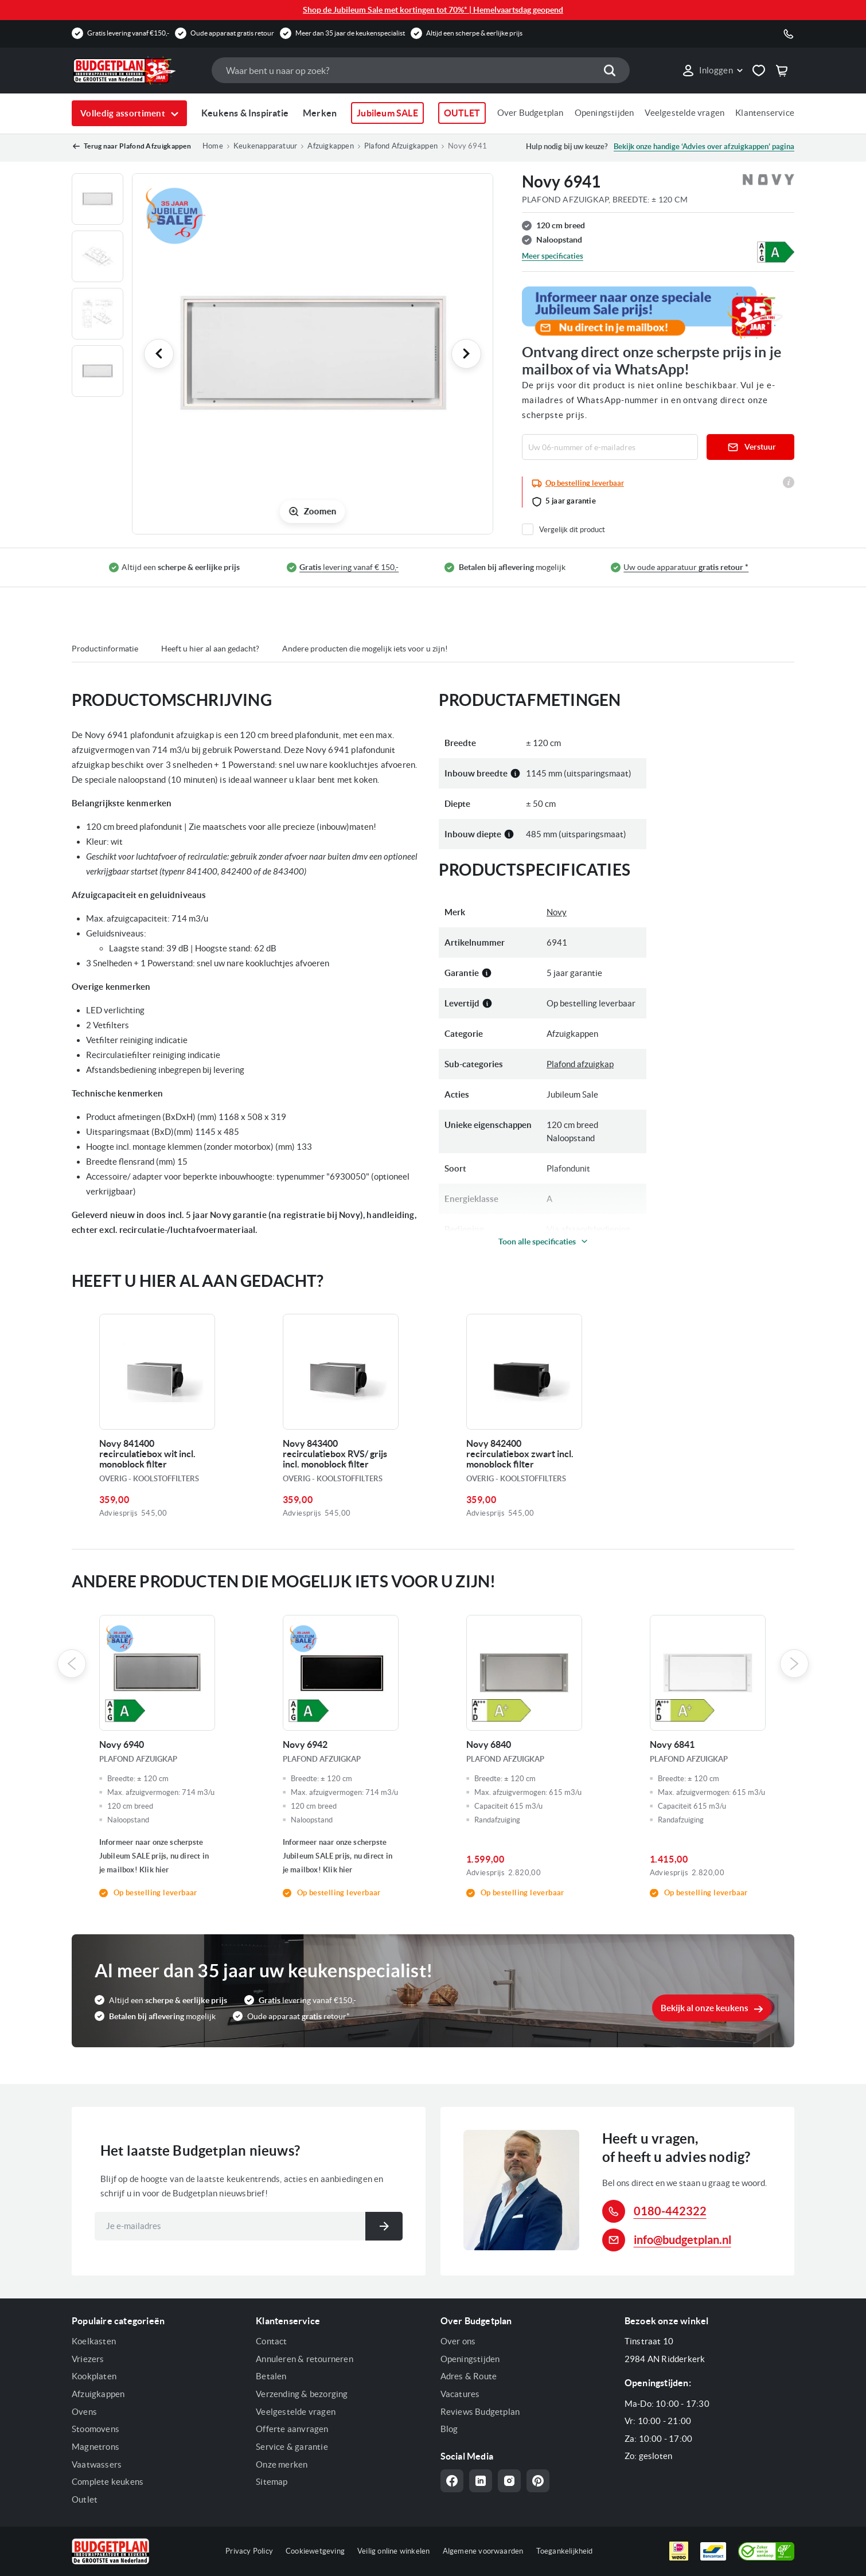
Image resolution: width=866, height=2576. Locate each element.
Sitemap (271, 2482)
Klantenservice (764, 113)
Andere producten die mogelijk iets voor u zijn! (365, 648)
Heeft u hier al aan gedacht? (210, 648)
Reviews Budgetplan (480, 2412)
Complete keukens (107, 2482)
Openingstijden (604, 113)
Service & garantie (292, 2447)
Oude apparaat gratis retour (232, 33)
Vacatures (460, 2394)
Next (794, 1663)
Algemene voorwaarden (483, 2551)
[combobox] (420, 70)
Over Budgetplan (530, 113)
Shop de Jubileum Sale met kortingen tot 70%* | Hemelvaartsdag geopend (433, 9)
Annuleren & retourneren (304, 2359)
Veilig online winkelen (393, 2551)
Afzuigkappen (98, 2394)
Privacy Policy (249, 2551)
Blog (449, 2429)
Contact (271, 2341)
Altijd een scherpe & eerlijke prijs (474, 33)
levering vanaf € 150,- (349, 567)
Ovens (84, 2412)
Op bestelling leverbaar (584, 483)
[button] (712, 70)
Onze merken (281, 2464)
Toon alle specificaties (537, 1241)
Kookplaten (94, 2376)
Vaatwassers (97, 2464)
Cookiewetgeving (315, 2551)
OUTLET (462, 113)
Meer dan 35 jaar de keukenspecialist (350, 33)
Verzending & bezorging (302, 2394)
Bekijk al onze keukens (704, 2008)
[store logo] (136, 70)
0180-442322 (670, 2211)
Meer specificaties (552, 256)
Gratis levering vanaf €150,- (128, 33)
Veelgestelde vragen (684, 113)
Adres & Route (468, 2376)
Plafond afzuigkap (580, 1064)
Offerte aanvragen (292, 2429)
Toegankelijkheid (564, 2551)
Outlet (84, 2499)
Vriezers (88, 2359)
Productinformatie (105, 648)
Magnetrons (95, 2447)
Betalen (271, 2376)
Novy (557, 912)
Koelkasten (94, 2341)
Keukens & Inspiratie (244, 113)
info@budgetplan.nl (682, 2239)
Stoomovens (95, 2429)
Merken (320, 113)
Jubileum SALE (387, 113)
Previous (71, 1663)
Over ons (458, 2341)
